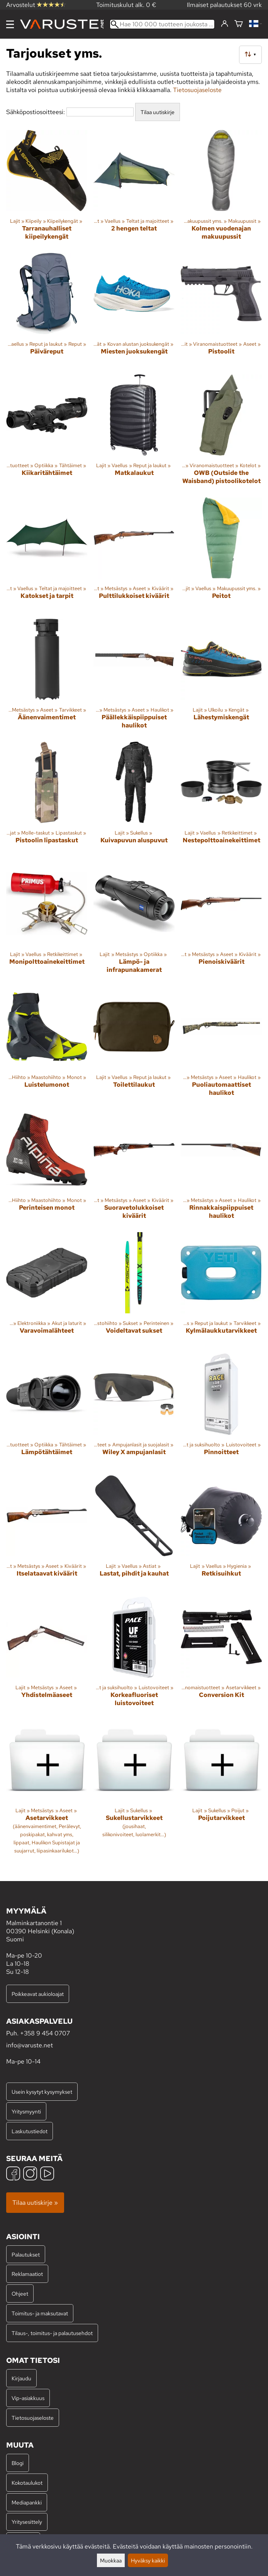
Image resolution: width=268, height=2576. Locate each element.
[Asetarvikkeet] (46, 1790)
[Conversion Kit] (221, 1654)
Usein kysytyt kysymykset (42, 2091)
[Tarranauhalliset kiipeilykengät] (46, 188)
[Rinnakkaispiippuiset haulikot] (221, 1167)
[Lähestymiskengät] (221, 677)
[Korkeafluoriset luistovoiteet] (134, 1654)
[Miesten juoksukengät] (134, 310)
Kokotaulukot (27, 2482)
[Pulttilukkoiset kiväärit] (134, 555)
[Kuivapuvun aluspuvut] (134, 799)
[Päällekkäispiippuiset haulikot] (134, 677)
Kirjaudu (21, 2378)
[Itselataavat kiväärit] (46, 1532)
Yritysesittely (27, 2521)
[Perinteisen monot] (46, 1167)
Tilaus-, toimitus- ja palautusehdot (52, 2333)
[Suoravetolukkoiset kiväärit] (134, 1167)
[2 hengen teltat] (134, 188)
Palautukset (26, 2254)
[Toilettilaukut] (134, 1044)
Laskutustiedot (29, 2131)
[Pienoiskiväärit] (221, 921)
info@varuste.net (29, 2045)
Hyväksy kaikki (148, 2560)
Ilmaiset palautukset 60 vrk (224, 5)
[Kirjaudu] (224, 24)
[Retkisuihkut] (221, 1532)
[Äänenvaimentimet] (46, 677)
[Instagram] (30, 2174)
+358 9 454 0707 (45, 2033)
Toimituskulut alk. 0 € (126, 5)
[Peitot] (221, 555)
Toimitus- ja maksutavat (40, 2313)
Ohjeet (20, 2293)
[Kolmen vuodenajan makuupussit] (221, 188)
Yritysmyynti (26, 2111)
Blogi (18, 2463)
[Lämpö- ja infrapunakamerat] (134, 921)
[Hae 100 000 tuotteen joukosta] (162, 24)
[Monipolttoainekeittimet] (46, 921)
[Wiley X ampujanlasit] (134, 1411)
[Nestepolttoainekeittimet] (221, 799)
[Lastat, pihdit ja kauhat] (134, 1532)
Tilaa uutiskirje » (35, 2203)
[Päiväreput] (46, 310)
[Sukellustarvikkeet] (134, 1790)
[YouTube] (47, 2174)
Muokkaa (111, 2560)
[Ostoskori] (238, 24)
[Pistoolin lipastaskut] (46, 799)
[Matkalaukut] (134, 432)
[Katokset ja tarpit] (46, 555)
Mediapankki (27, 2502)
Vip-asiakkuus (28, 2398)
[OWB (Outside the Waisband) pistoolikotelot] (221, 432)
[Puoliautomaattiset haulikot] (221, 1044)
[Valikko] (10, 24)
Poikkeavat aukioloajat (38, 1993)
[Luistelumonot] (46, 1044)
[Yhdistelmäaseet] (46, 1654)
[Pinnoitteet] (221, 1411)
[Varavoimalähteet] (46, 1289)
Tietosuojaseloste (197, 90)
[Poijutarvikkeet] (221, 1790)
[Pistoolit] (221, 310)
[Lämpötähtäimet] (46, 1411)
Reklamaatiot (27, 2273)
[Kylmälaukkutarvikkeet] (221, 1289)
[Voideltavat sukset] (134, 1289)
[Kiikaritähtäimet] (46, 432)
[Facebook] (13, 2174)
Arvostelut (36, 5)
